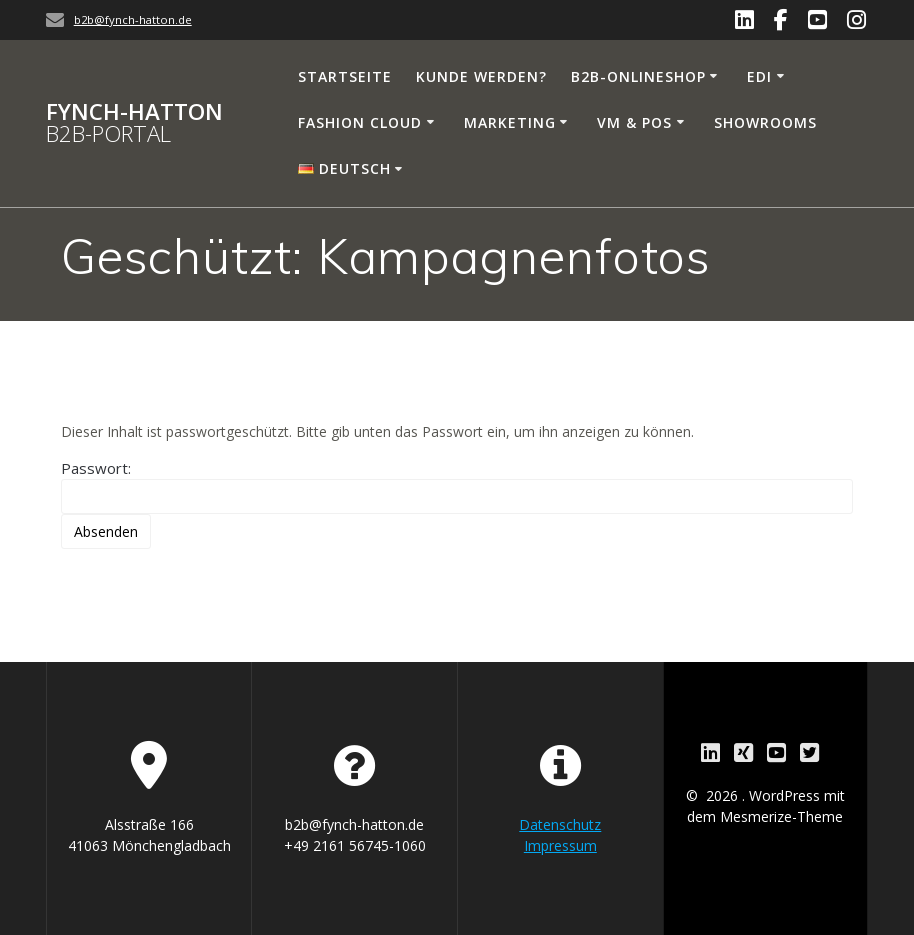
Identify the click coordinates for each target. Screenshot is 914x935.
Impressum (560, 845)
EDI (759, 76)
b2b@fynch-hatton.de (133, 19)
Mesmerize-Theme (781, 816)
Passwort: (457, 486)
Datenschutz (560, 824)
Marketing (510, 122)
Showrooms (765, 122)
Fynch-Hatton (134, 123)
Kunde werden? (481, 76)
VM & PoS (634, 122)
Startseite (345, 76)
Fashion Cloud (360, 122)
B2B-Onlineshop (638, 76)
